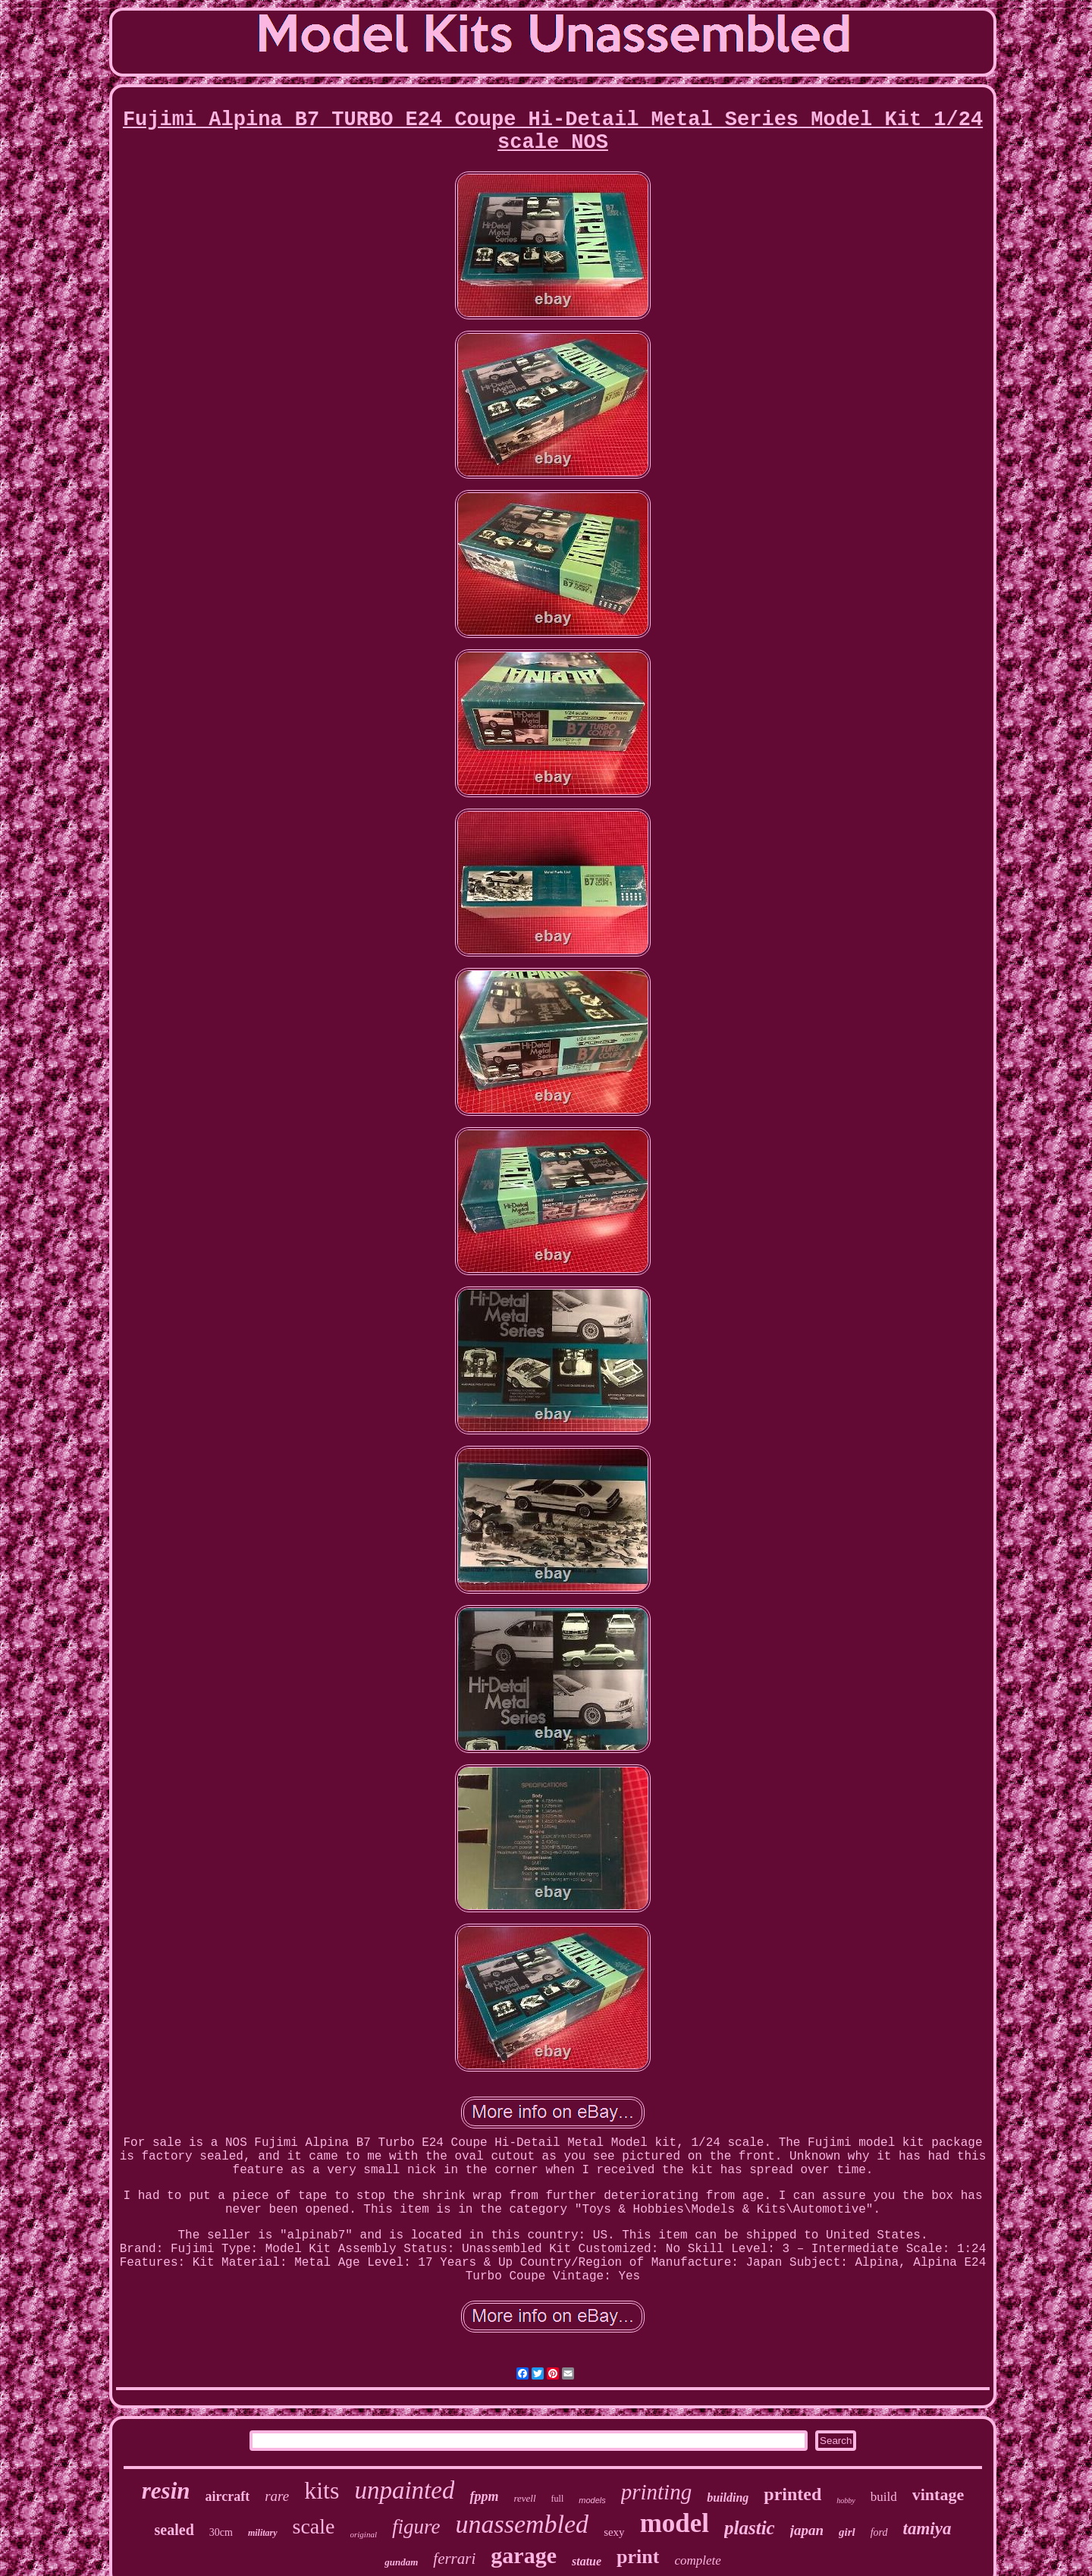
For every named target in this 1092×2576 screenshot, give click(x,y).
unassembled (521, 2524)
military (263, 2532)
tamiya (927, 2528)
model (674, 2523)
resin (166, 2490)
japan (807, 2530)
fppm (483, 2496)
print (638, 2557)
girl (847, 2532)
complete (697, 2560)
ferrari (454, 2558)
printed (792, 2494)
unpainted (404, 2490)
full (557, 2498)
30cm (221, 2532)
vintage (938, 2494)
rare (277, 2496)
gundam (401, 2562)
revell (524, 2498)
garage (524, 2555)
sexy (614, 2532)
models (592, 2500)
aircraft (228, 2496)
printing (656, 2492)
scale (314, 2526)
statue (586, 2561)
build (884, 2497)
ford (879, 2532)
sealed (174, 2529)
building (727, 2497)
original (363, 2534)
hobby (845, 2500)
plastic (749, 2528)
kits (321, 2490)
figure (416, 2526)
